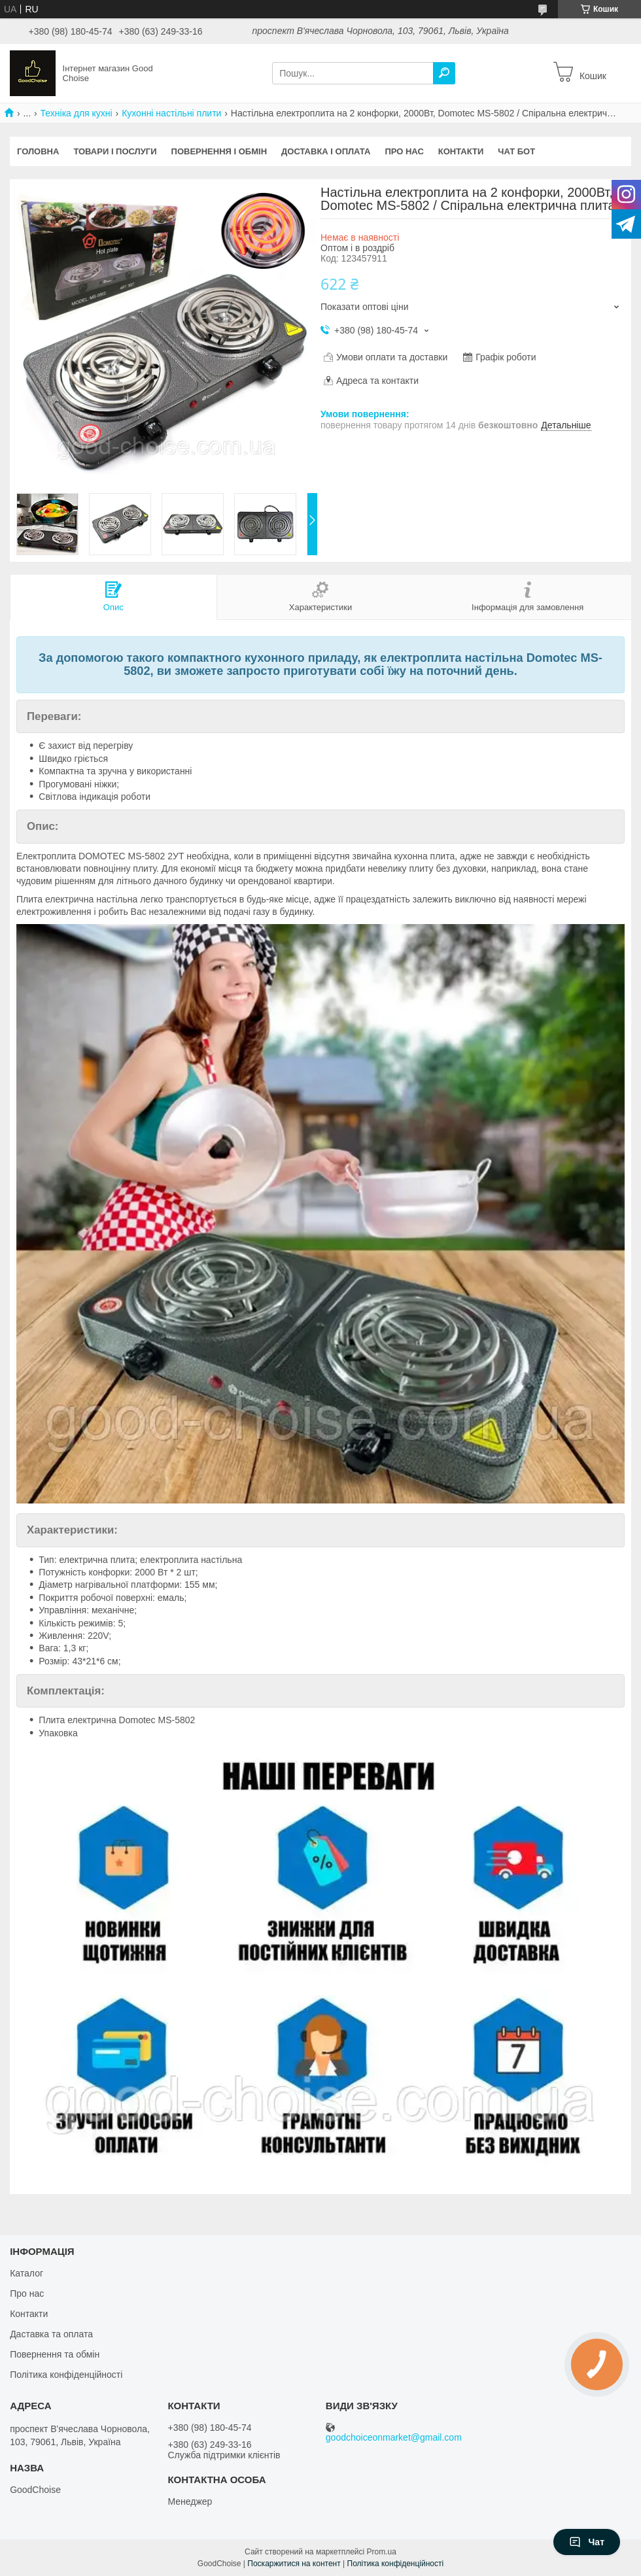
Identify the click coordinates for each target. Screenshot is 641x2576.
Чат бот (516, 151)
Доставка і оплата (325, 151)
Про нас (404, 151)
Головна (38, 151)
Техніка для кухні (77, 113)
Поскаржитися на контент (293, 2563)
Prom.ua (381, 2551)
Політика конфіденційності (66, 2374)
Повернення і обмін (219, 151)
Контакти (461, 151)
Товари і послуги (114, 151)
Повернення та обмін (54, 2354)
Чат (586, 2542)
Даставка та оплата (51, 2334)
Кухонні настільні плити (171, 113)
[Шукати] (444, 73)
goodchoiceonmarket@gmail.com (394, 2438)
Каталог (26, 2273)
